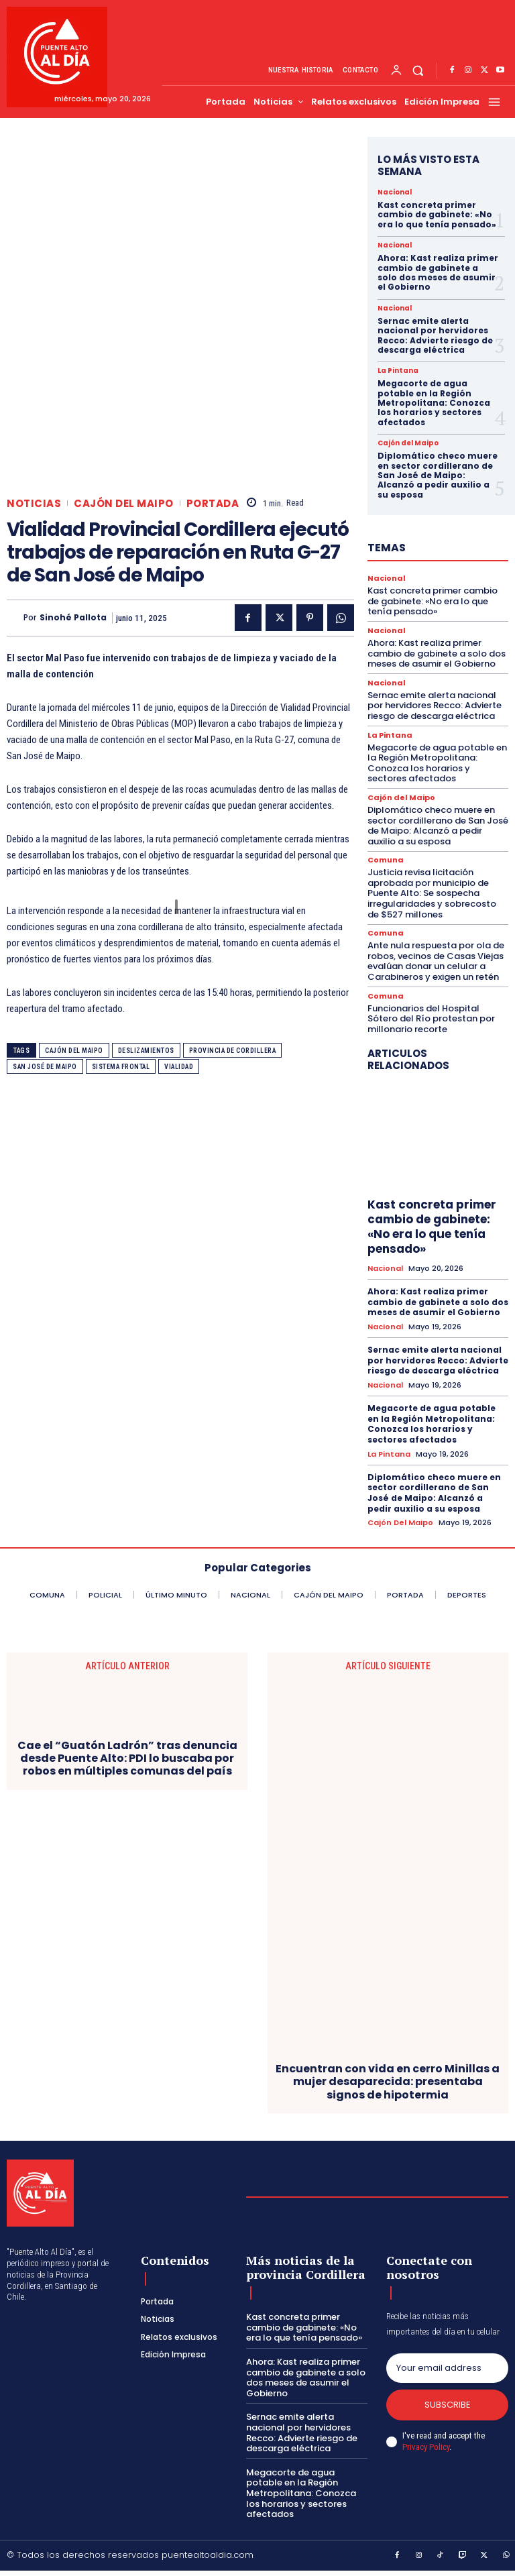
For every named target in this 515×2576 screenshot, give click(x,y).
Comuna (385, 860)
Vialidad (178, 1066)
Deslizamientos (146, 1050)
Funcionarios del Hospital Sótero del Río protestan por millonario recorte (431, 1018)
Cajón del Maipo (124, 503)
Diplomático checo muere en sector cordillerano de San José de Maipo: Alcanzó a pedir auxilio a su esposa (438, 475)
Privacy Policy (425, 2447)
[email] (447, 2368)
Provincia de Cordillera (232, 1050)
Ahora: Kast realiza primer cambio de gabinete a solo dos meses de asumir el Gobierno (438, 272)
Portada (212, 503)
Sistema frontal (121, 1066)
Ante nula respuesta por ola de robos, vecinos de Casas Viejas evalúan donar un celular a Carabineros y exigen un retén (435, 961)
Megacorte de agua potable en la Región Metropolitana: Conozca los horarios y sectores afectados (434, 403)
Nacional (395, 192)
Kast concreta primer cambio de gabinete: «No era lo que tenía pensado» (437, 214)
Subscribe (447, 2404)
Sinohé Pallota (73, 617)
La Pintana (398, 371)
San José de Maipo (45, 1066)
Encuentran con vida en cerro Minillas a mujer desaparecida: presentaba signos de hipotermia (388, 2082)
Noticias (34, 503)
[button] (418, 70)
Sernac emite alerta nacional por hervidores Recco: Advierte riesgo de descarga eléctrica (435, 335)
